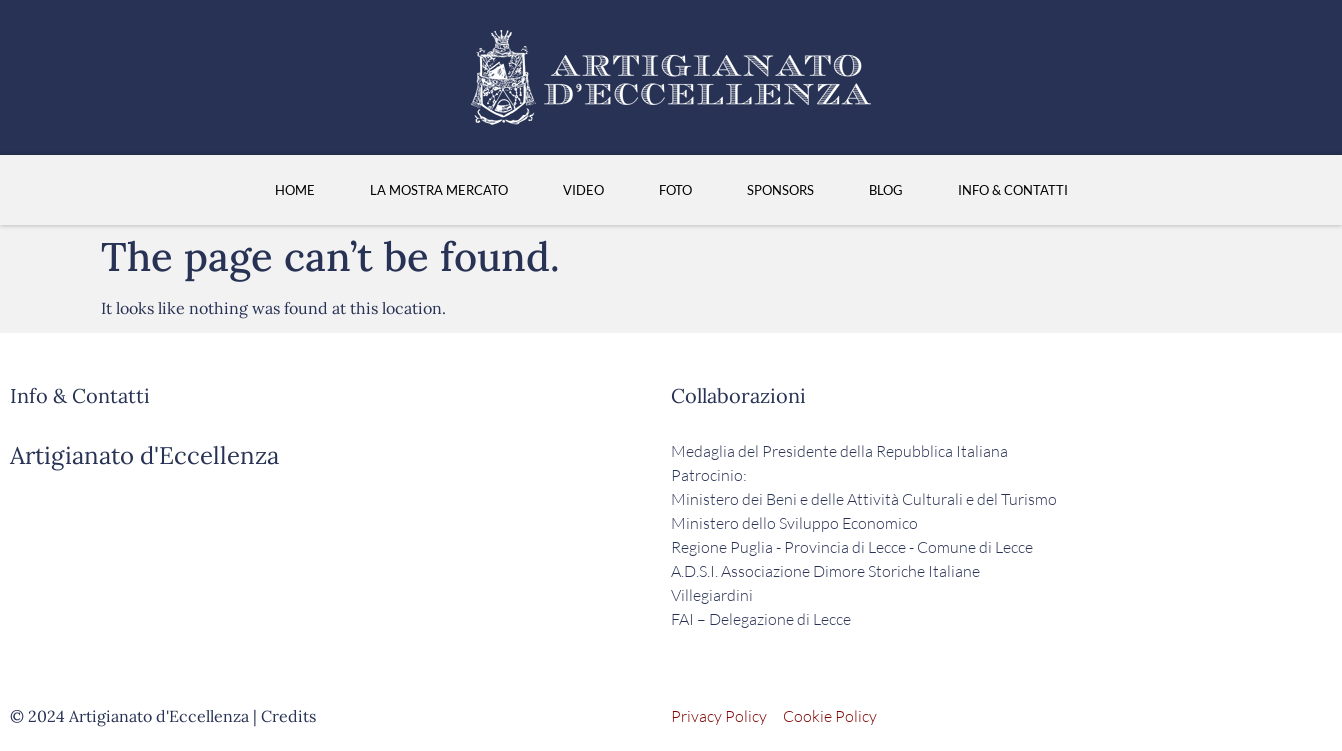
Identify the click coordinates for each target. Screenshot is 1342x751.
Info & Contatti (1013, 190)
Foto (675, 190)
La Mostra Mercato (439, 190)
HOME (295, 190)
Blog (886, 190)
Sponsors (780, 190)
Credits (288, 716)
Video (583, 190)
